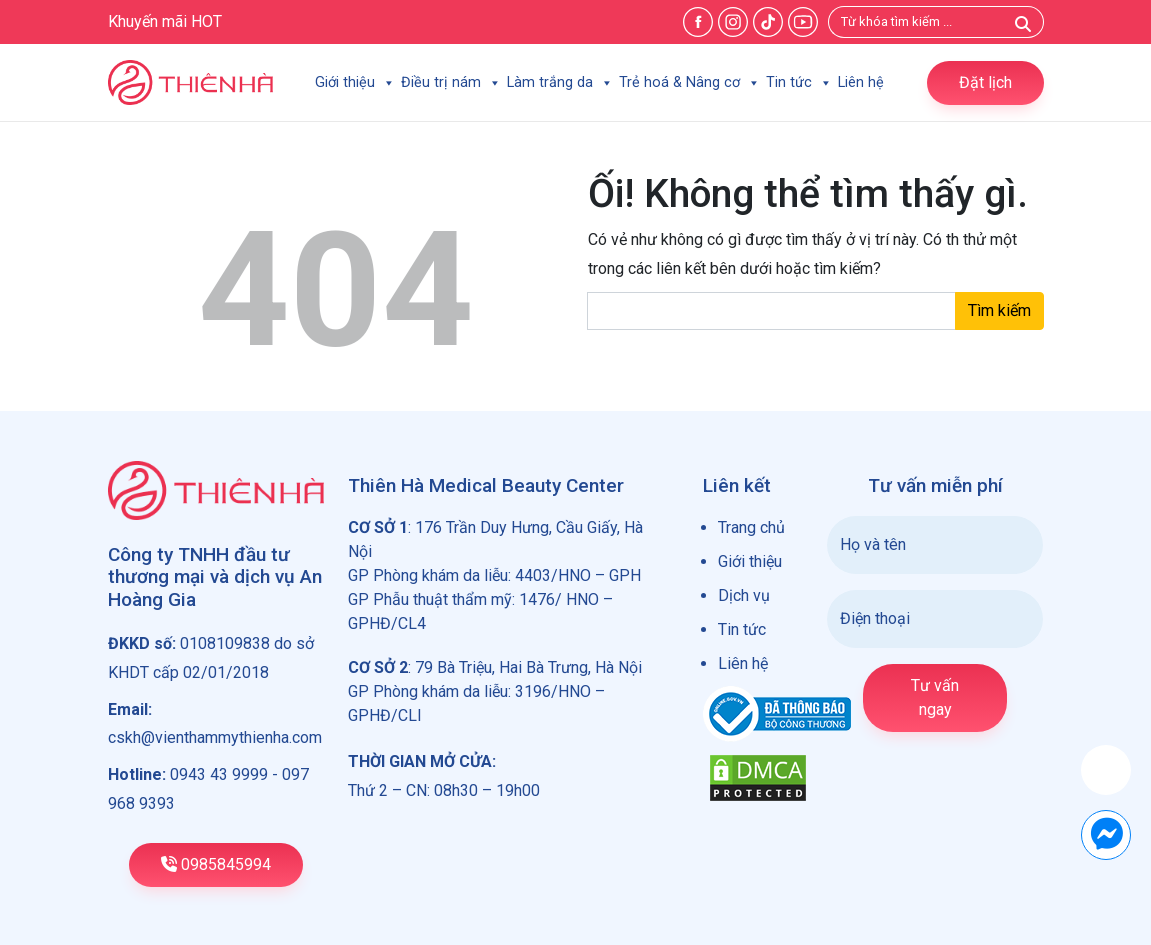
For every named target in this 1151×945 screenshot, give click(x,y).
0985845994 (216, 864)
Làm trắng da (560, 82)
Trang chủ (751, 527)
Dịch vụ (744, 595)
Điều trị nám (451, 82)
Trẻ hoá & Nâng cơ (689, 82)
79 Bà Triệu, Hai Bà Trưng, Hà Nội (528, 667)
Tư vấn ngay (935, 697)
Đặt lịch (985, 82)
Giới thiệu (355, 82)
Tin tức (799, 82)
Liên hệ (861, 82)
